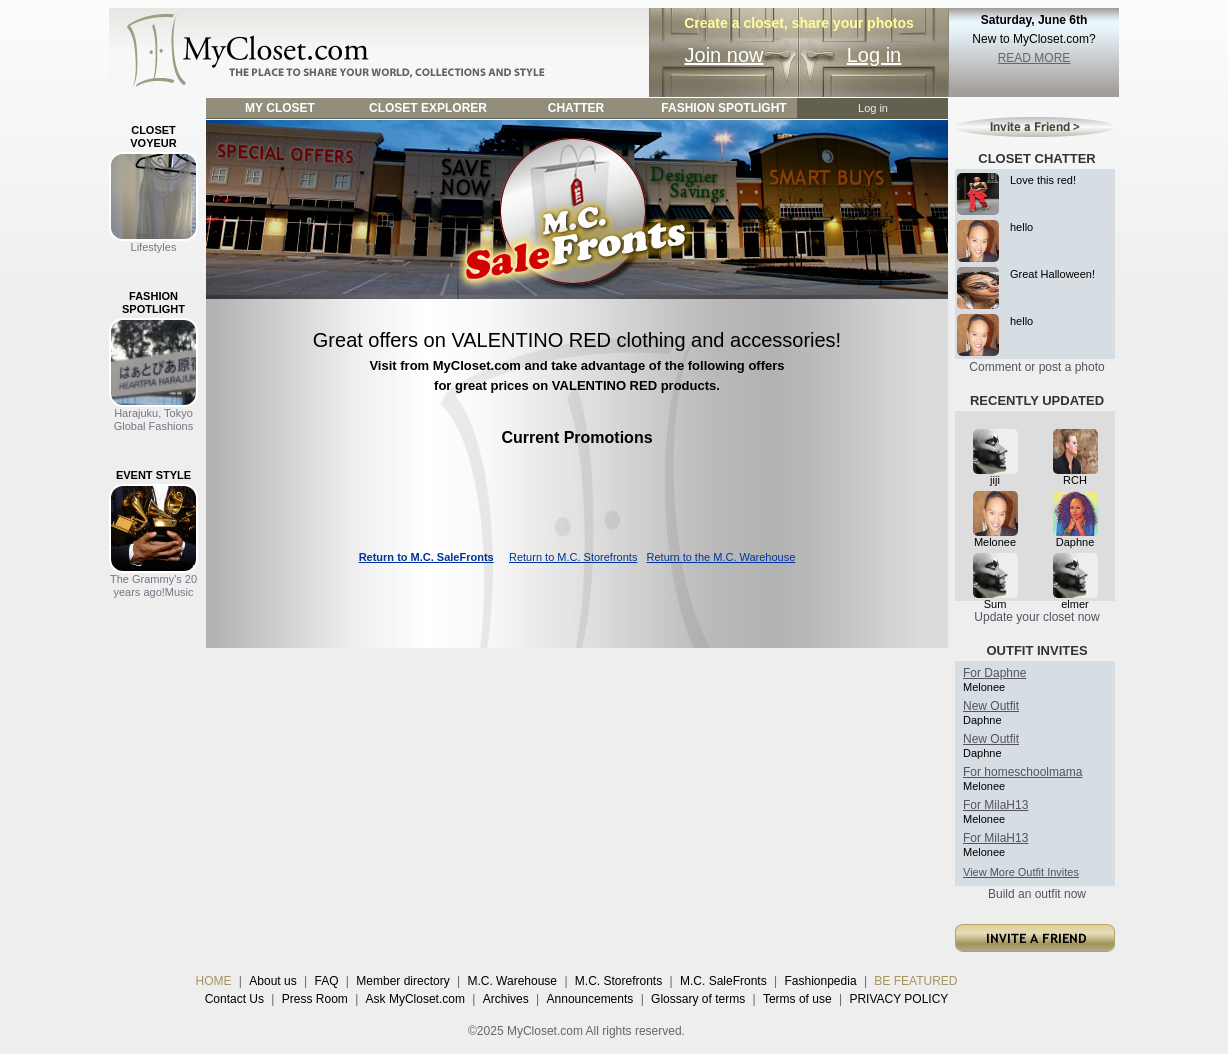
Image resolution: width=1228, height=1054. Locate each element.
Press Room (315, 999)
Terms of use (797, 999)
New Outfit (991, 706)
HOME (214, 981)
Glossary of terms (698, 999)
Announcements (590, 999)
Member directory (402, 981)
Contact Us (234, 999)
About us (272, 981)
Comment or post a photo (1036, 367)
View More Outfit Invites (1021, 872)
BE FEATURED (915, 981)
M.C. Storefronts (618, 981)
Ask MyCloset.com (415, 999)
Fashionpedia (821, 981)
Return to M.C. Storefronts (573, 557)
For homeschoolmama (1022, 772)
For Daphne (994, 673)
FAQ (326, 981)
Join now (724, 55)
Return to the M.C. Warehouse (721, 557)
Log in (874, 55)
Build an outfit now (1037, 894)
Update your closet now (1036, 617)
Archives (506, 999)
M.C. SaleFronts (723, 981)
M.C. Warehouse (512, 981)
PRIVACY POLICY (898, 999)
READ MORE (1034, 58)
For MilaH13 (995, 805)
